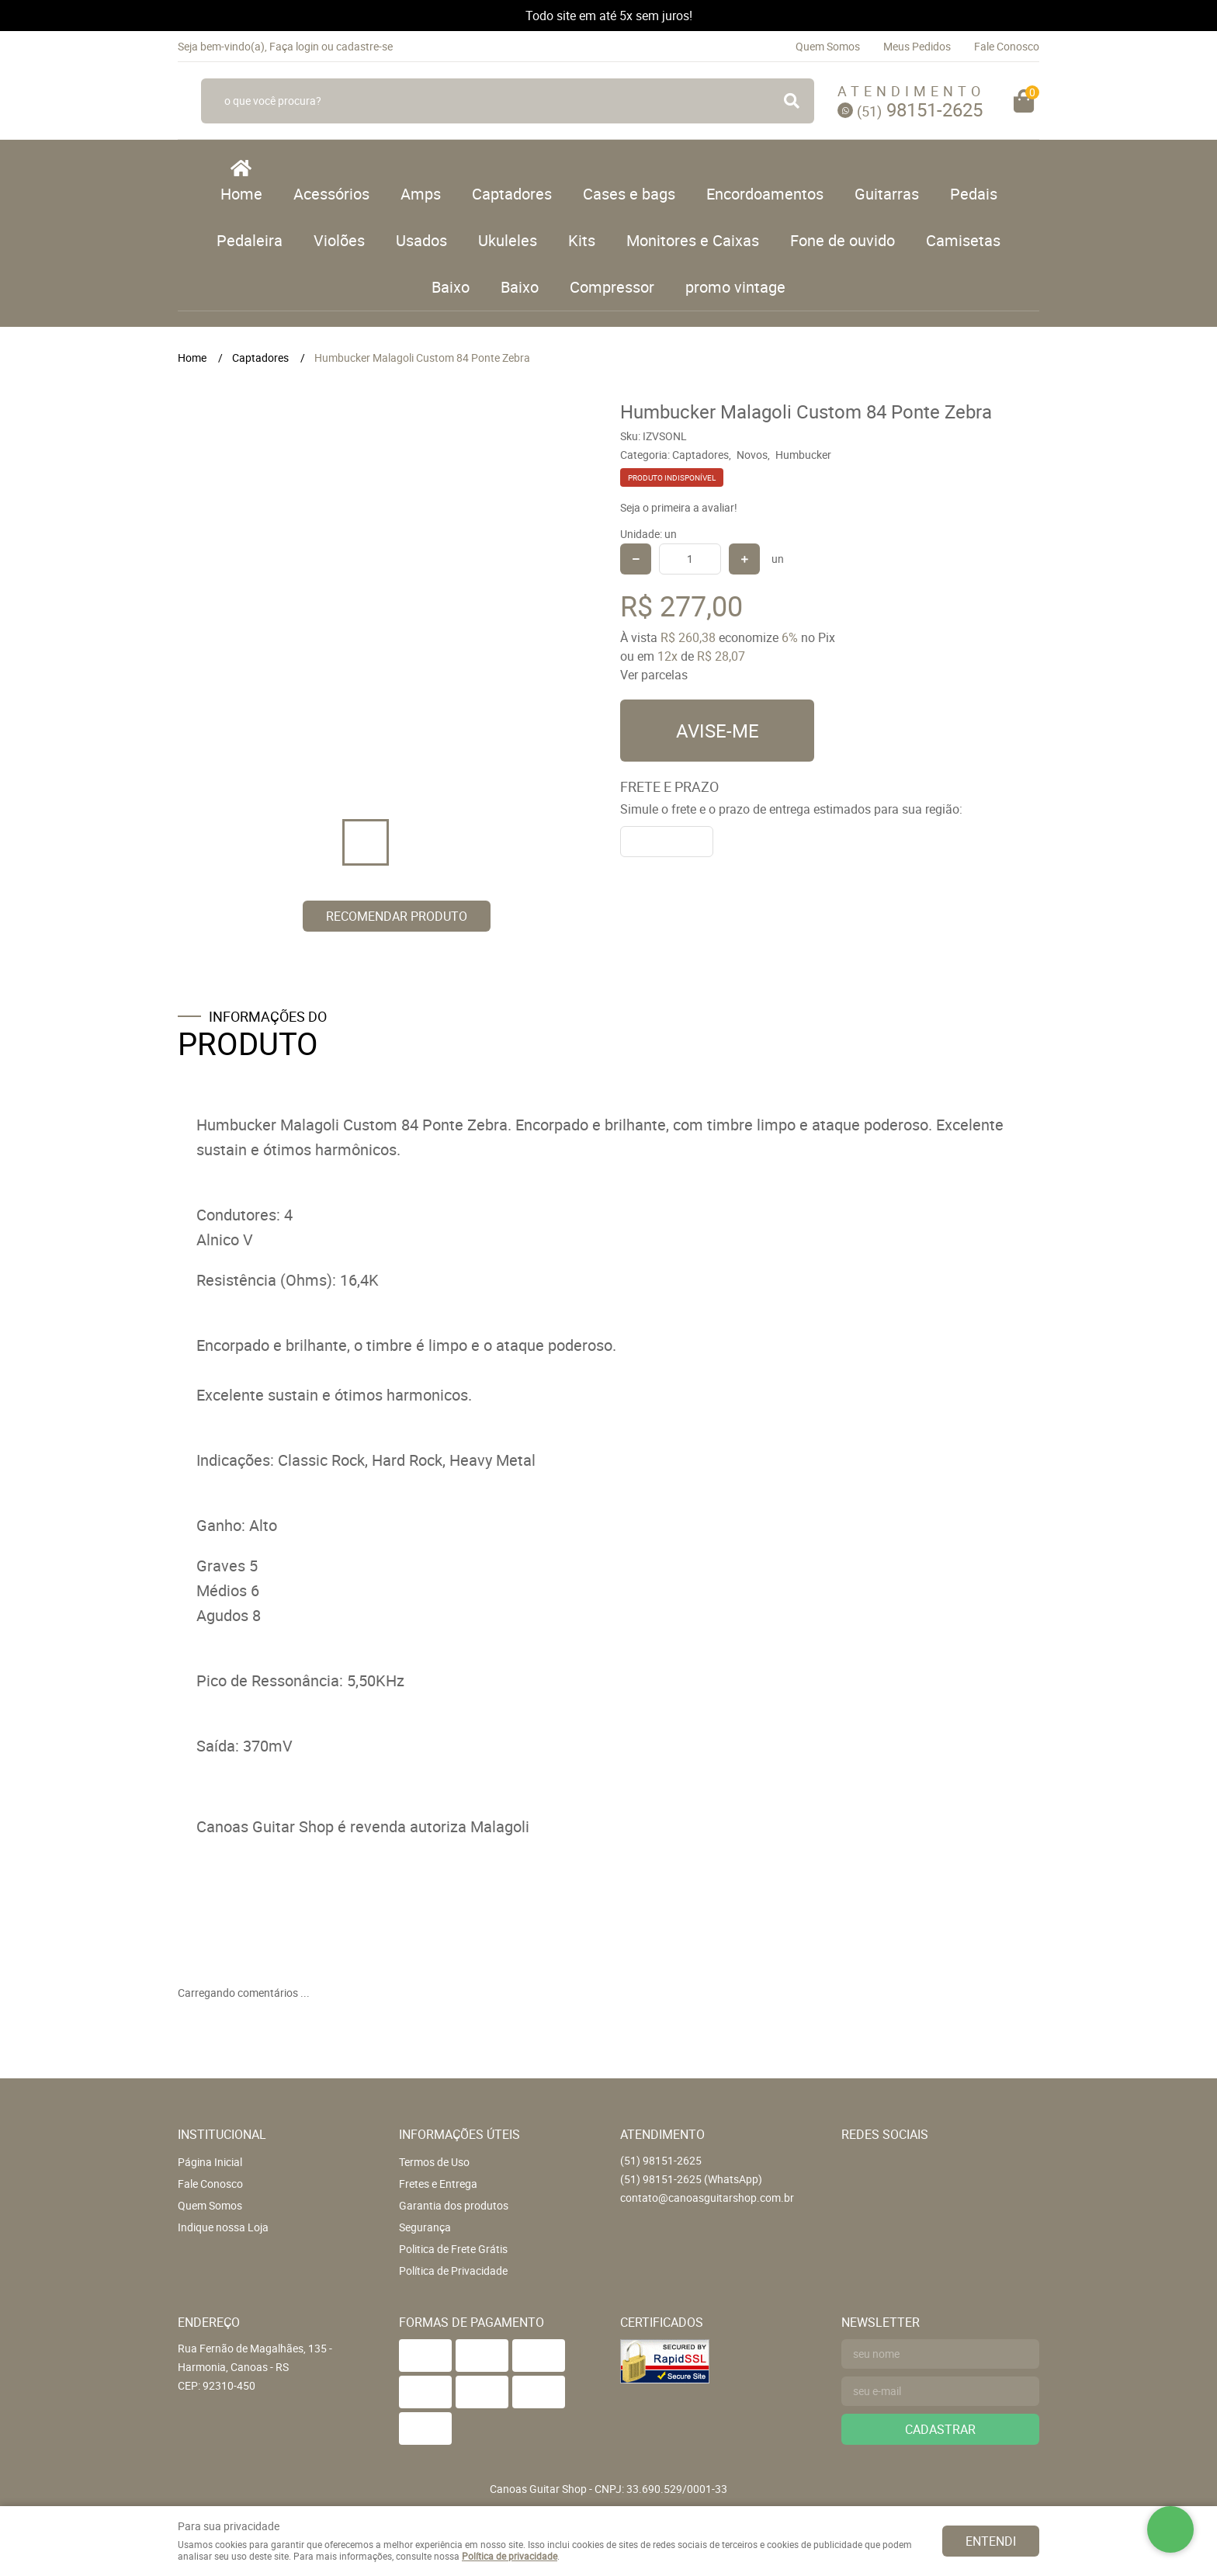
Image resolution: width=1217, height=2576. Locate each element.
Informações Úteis (459, 2134)
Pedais (973, 193)
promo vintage (735, 286)
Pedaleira (250, 240)
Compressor (612, 286)
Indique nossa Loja (223, 2227)
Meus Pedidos (917, 46)
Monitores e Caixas (692, 240)
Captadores (512, 193)
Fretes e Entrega (438, 2183)
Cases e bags (629, 193)
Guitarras (887, 193)
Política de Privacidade (453, 2270)
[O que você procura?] (791, 100)
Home (241, 193)
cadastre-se (364, 46)
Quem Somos (828, 46)
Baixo (451, 286)
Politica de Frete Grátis (453, 2248)
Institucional (222, 2134)
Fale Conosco (1006, 46)
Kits (581, 240)
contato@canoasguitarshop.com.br (707, 2197)
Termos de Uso (434, 2161)
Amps (420, 193)
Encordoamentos (764, 193)
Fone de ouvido (842, 240)
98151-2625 (920, 109)
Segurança (425, 2227)
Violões (339, 240)
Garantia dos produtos (453, 2205)
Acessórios (331, 193)
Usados (421, 240)
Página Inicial (210, 2161)
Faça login (294, 46)
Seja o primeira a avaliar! (678, 507)
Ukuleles (507, 240)
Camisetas (963, 240)
